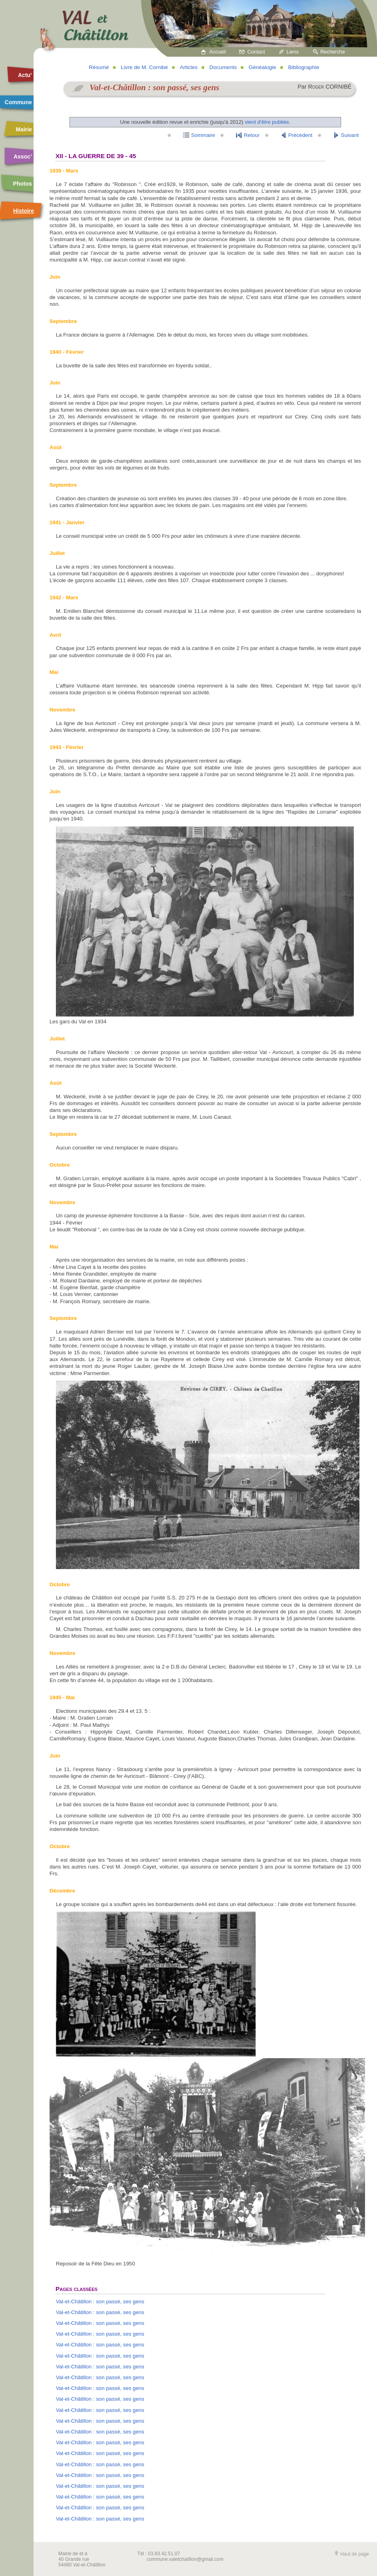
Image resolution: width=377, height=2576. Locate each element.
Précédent (300, 135)
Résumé (99, 67)
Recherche (332, 52)
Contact (256, 52)
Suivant (350, 135)
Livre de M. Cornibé (144, 67)
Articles (188, 67)
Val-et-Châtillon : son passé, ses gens (100, 2302)
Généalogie (262, 67)
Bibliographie (303, 67)
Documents (222, 67)
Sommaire (203, 135)
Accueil (217, 52)
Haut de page (351, 2554)
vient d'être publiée (267, 122)
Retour (252, 135)
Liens (292, 52)
